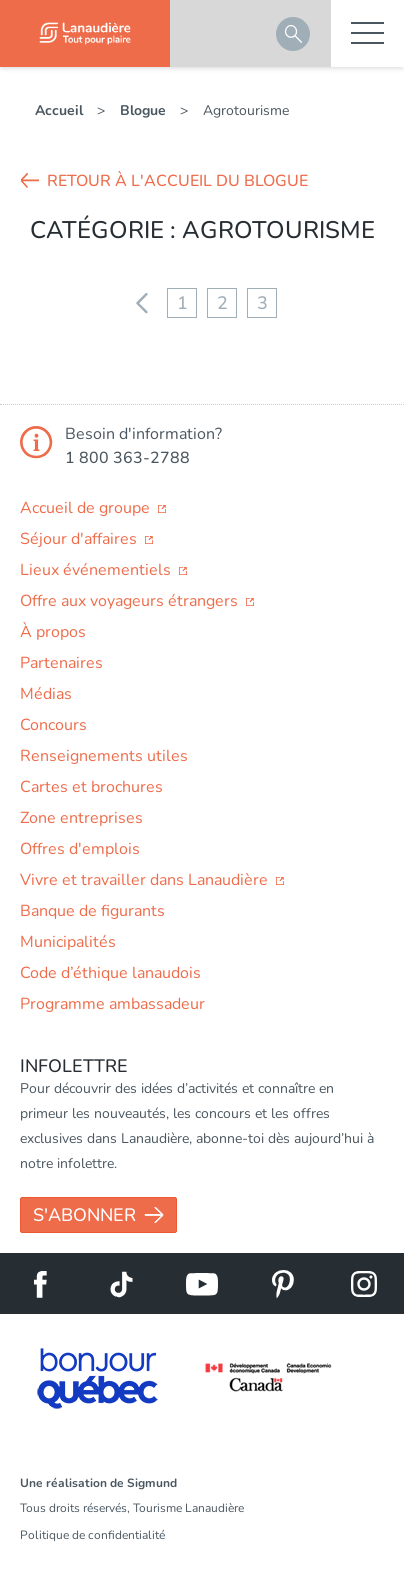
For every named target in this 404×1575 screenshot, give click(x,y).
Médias (46, 694)
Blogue (143, 110)
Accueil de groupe (87, 508)
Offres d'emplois (80, 849)
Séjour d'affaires (80, 539)
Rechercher (293, 34)
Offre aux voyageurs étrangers (131, 601)
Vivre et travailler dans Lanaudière (146, 880)
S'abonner (84, 1215)
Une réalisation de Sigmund (98, 1483)
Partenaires (61, 663)
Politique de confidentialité (92, 1535)
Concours (53, 725)
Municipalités (68, 942)
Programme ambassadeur (112, 1004)
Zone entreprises (81, 818)
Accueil (59, 110)
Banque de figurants (92, 911)
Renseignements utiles (104, 756)
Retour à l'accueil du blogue (177, 181)
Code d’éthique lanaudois (110, 973)
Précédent (142, 303)
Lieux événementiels (97, 570)
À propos (53, 632)
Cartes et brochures (91, 787)
